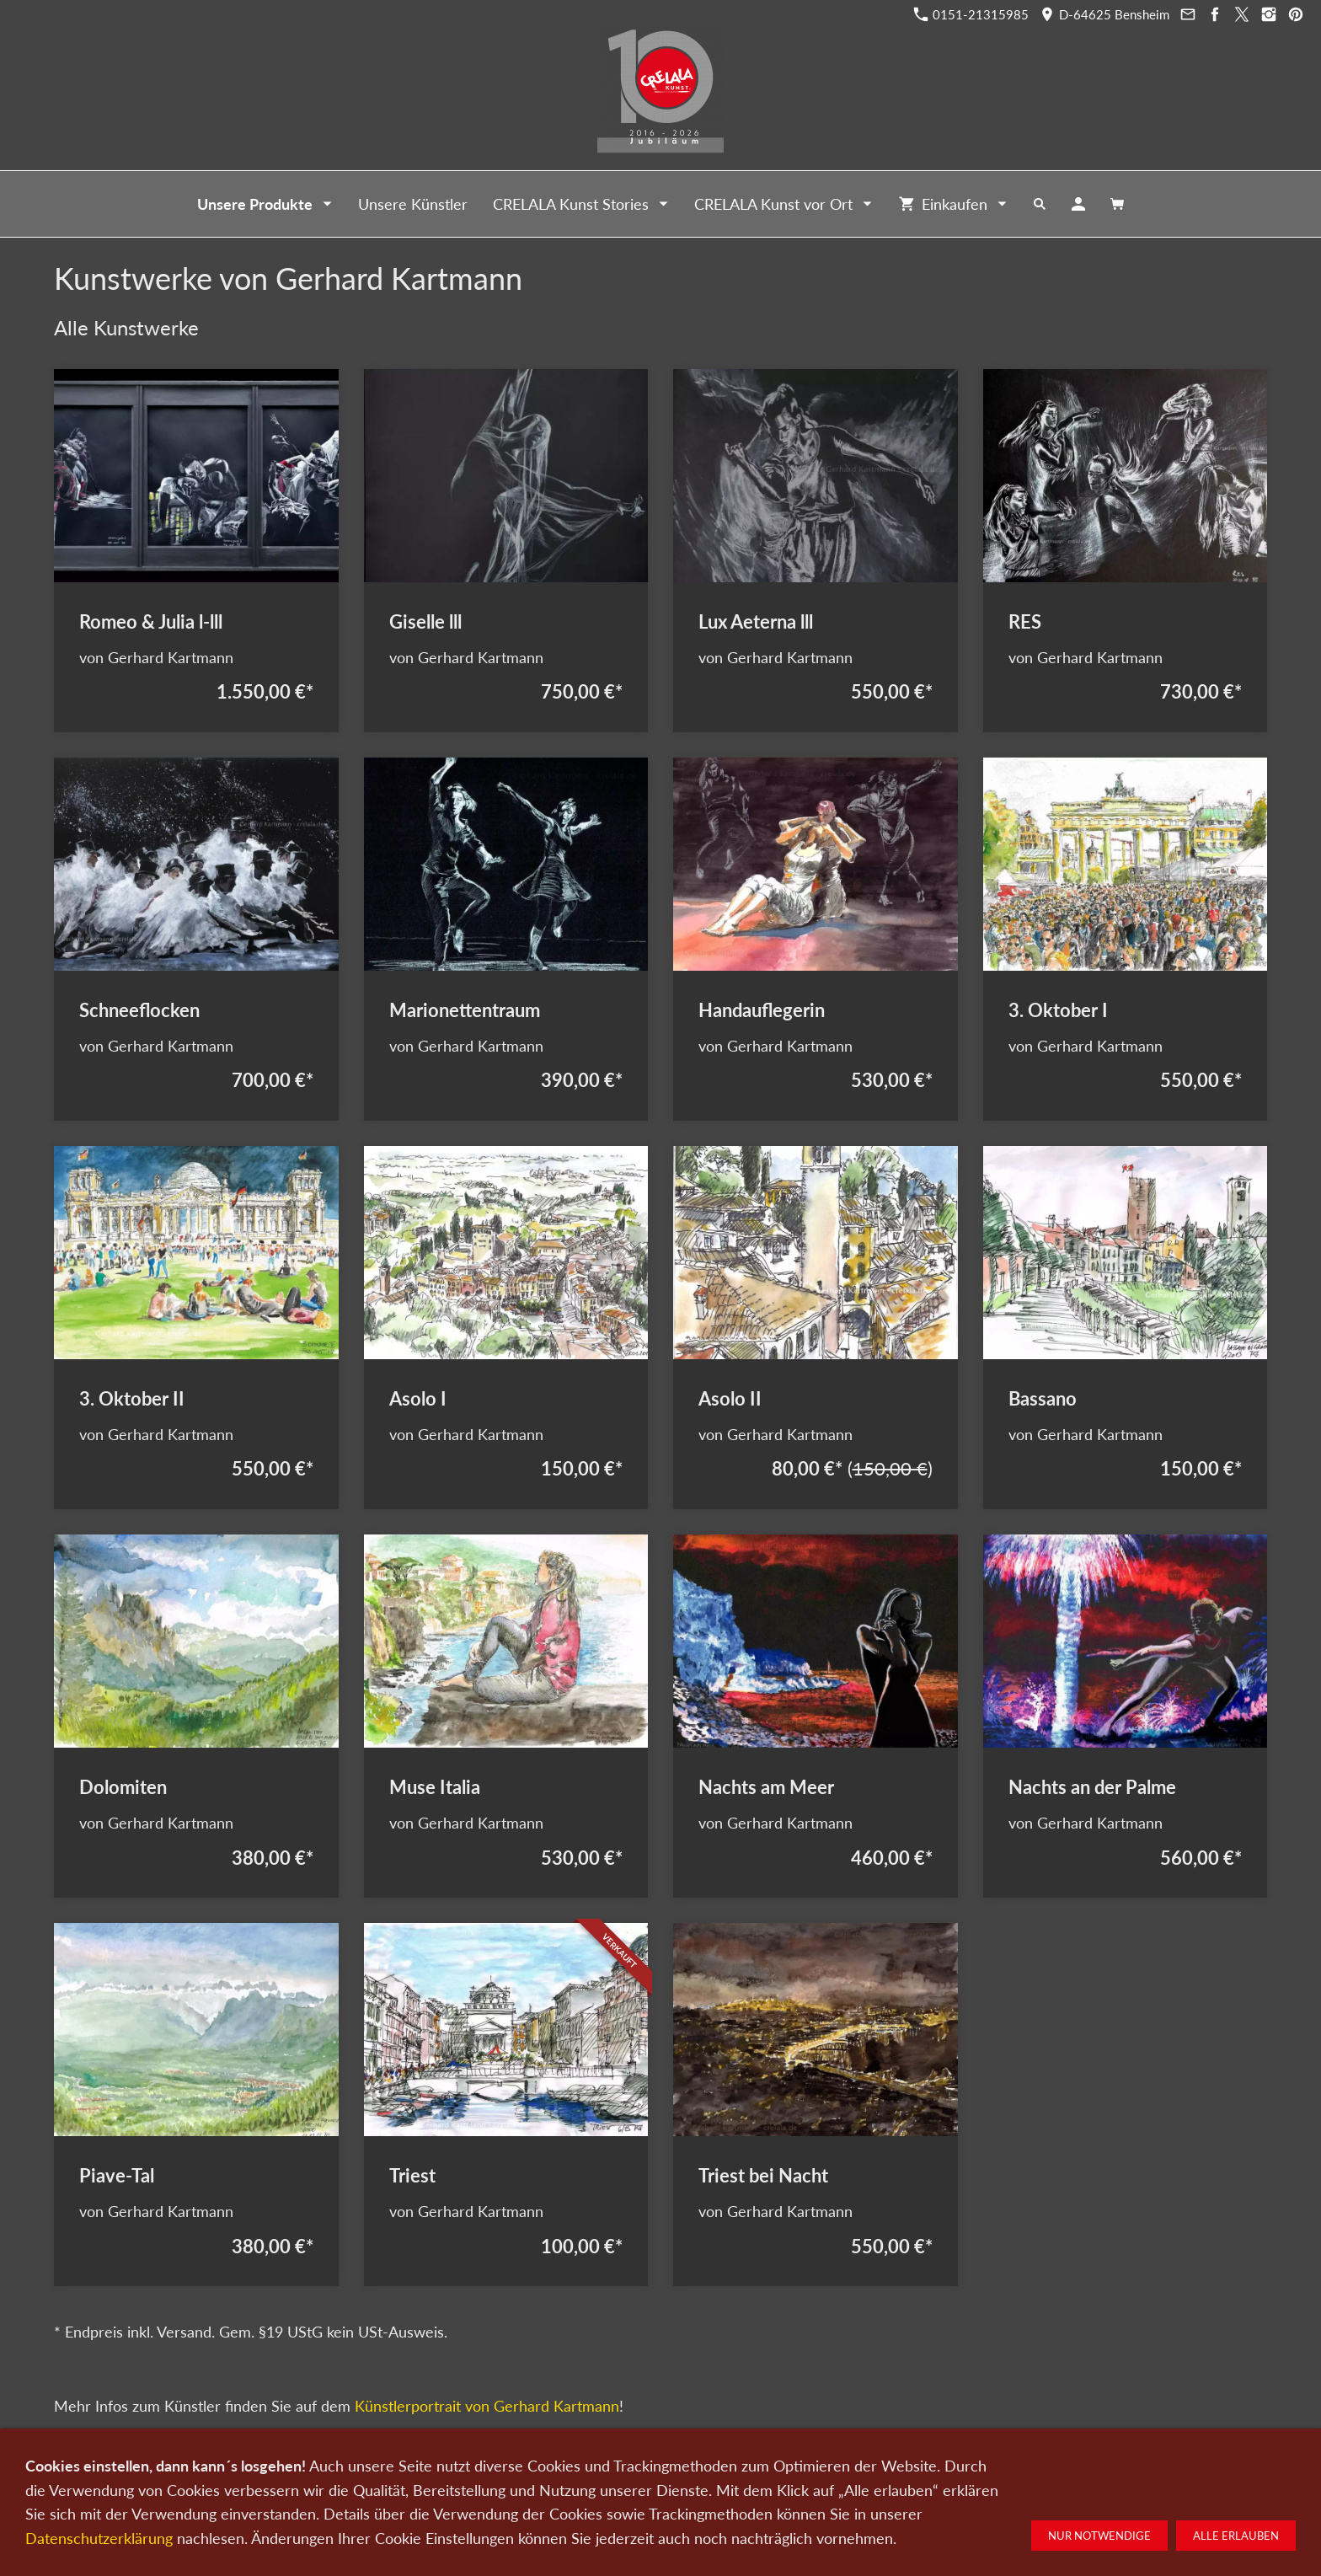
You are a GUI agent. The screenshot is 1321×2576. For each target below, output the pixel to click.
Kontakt (573, 2487)
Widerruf (924, 2487)
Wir (618, 2487)
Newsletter (671, 2487)
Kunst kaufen (408, 2487)
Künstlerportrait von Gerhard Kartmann (487, 2406)
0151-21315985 (971, 14)
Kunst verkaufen (497, 2487)
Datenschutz (744, 2487)
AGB (874, 2487)
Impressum (819, 2487)
